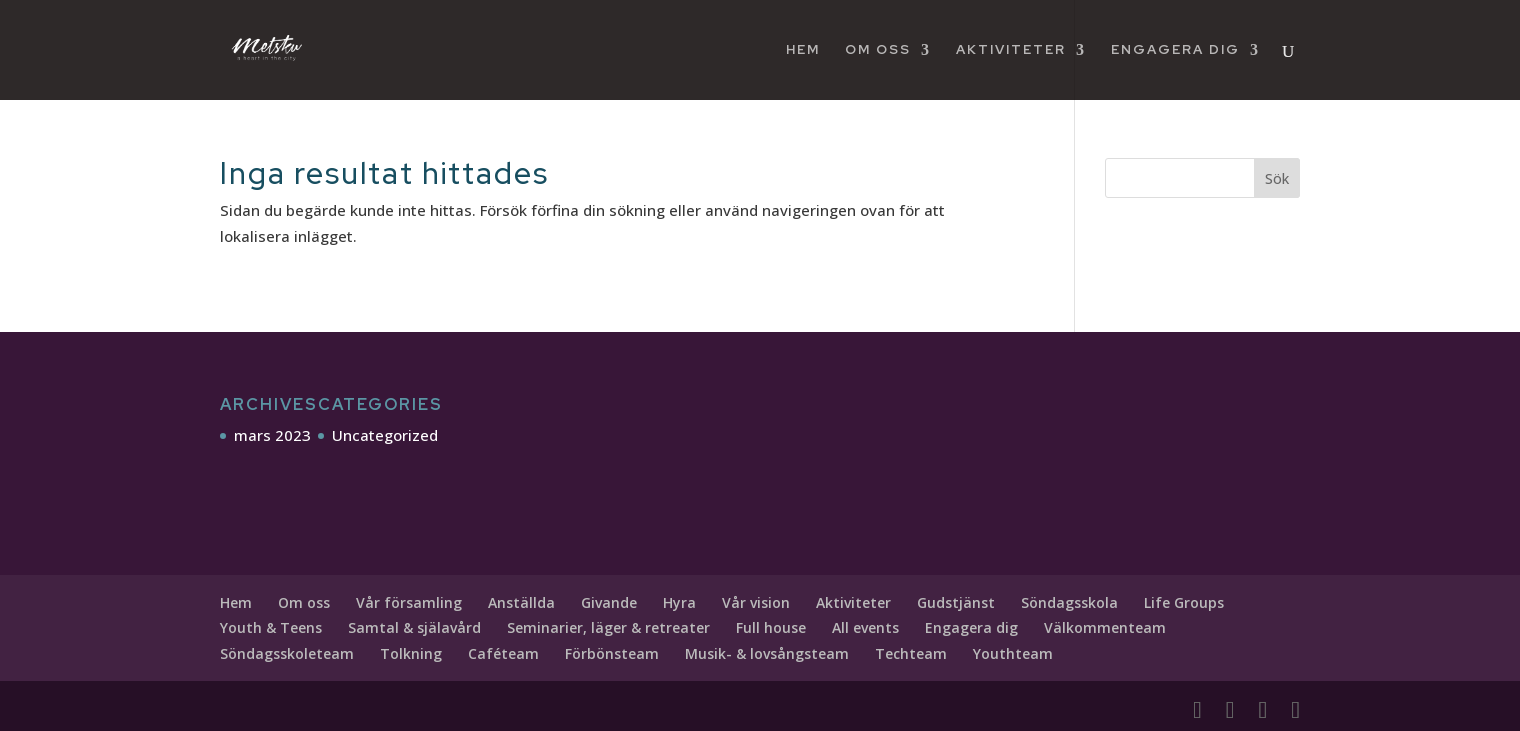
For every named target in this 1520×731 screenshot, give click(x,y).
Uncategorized (385, 435)
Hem (803, 50)
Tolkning (411, 653)
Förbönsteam (612, 653)
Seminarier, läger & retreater (608, 627)
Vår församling (409, 602)
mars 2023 (272, 435)
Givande (609, 602)
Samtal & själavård (414, 627)
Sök (1277, 178)
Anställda (521, 602)
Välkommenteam (1105, 627)
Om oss (878, 50)
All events (865, 627)
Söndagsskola (1069, 602)
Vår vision (756, 602)
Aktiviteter (1011, 50)
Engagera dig (1175, 50)
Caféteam (503, 653)
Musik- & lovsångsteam (767, 653)
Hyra (679, 602)
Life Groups (1184, 602)
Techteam (911, 653)
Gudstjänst (956, 602)
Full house (771, 627)
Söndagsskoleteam (287, 653)
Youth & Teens (271, 627)
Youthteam (1013, 653)
